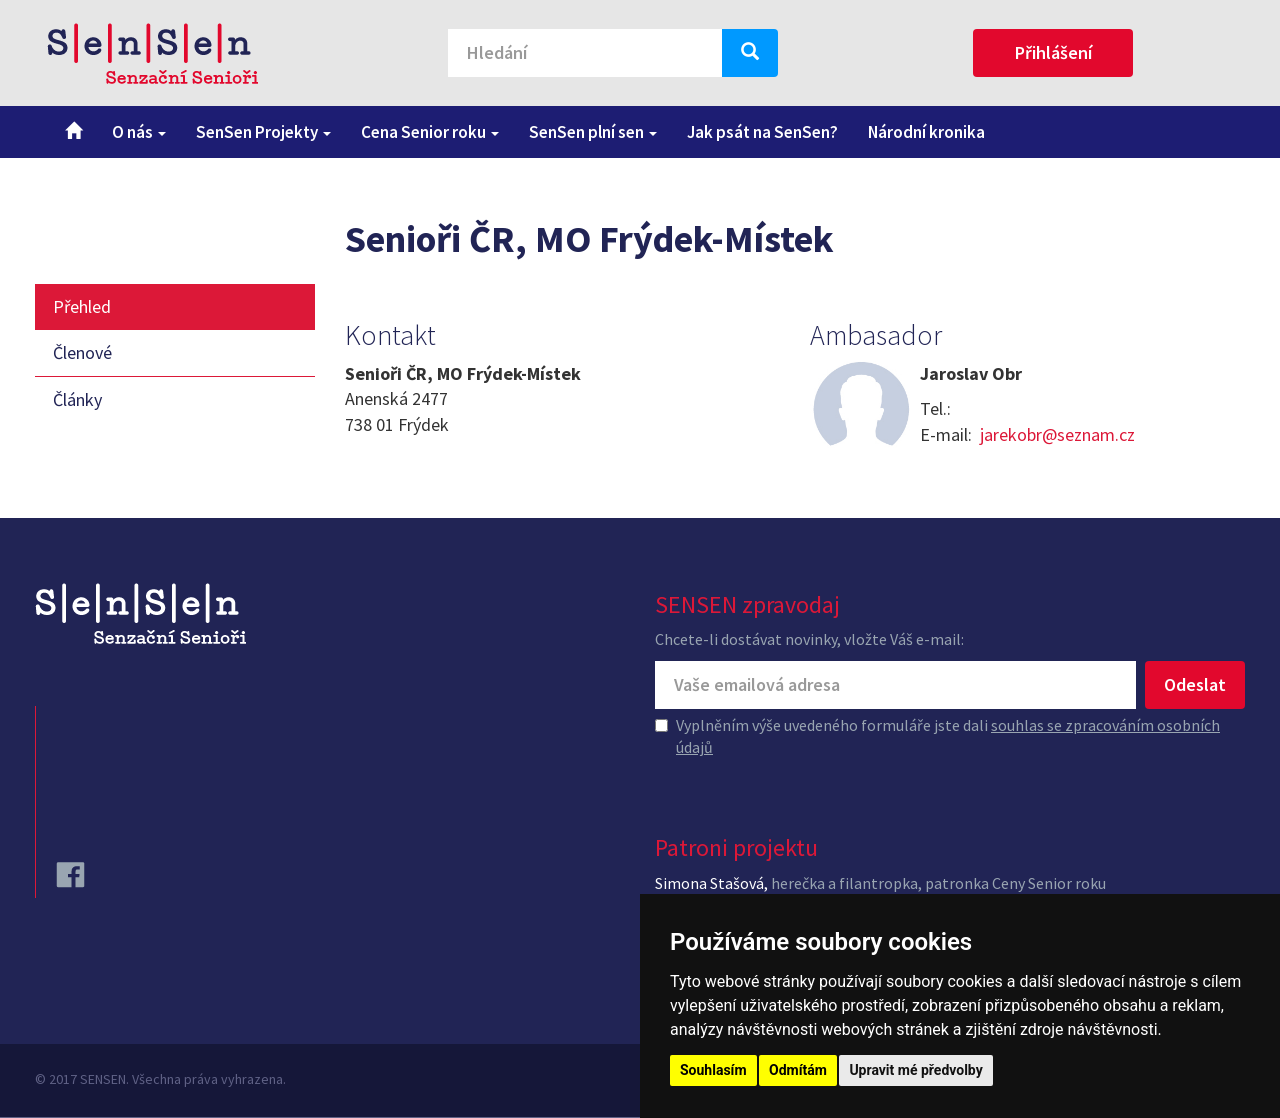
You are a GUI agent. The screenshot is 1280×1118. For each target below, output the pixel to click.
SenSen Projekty (263, 132)
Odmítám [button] (798, 1070)
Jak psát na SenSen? (762, 132)
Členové (82, 352)
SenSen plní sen (593, 132)
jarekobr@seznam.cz (1057, 434)
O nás (139, 132)
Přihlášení (1053, 52)
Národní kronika (926, 132)
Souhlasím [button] (713, 1070)
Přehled (82, 306)
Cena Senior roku (430, 132)
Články (77, 399)
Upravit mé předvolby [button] (915, 1070)
